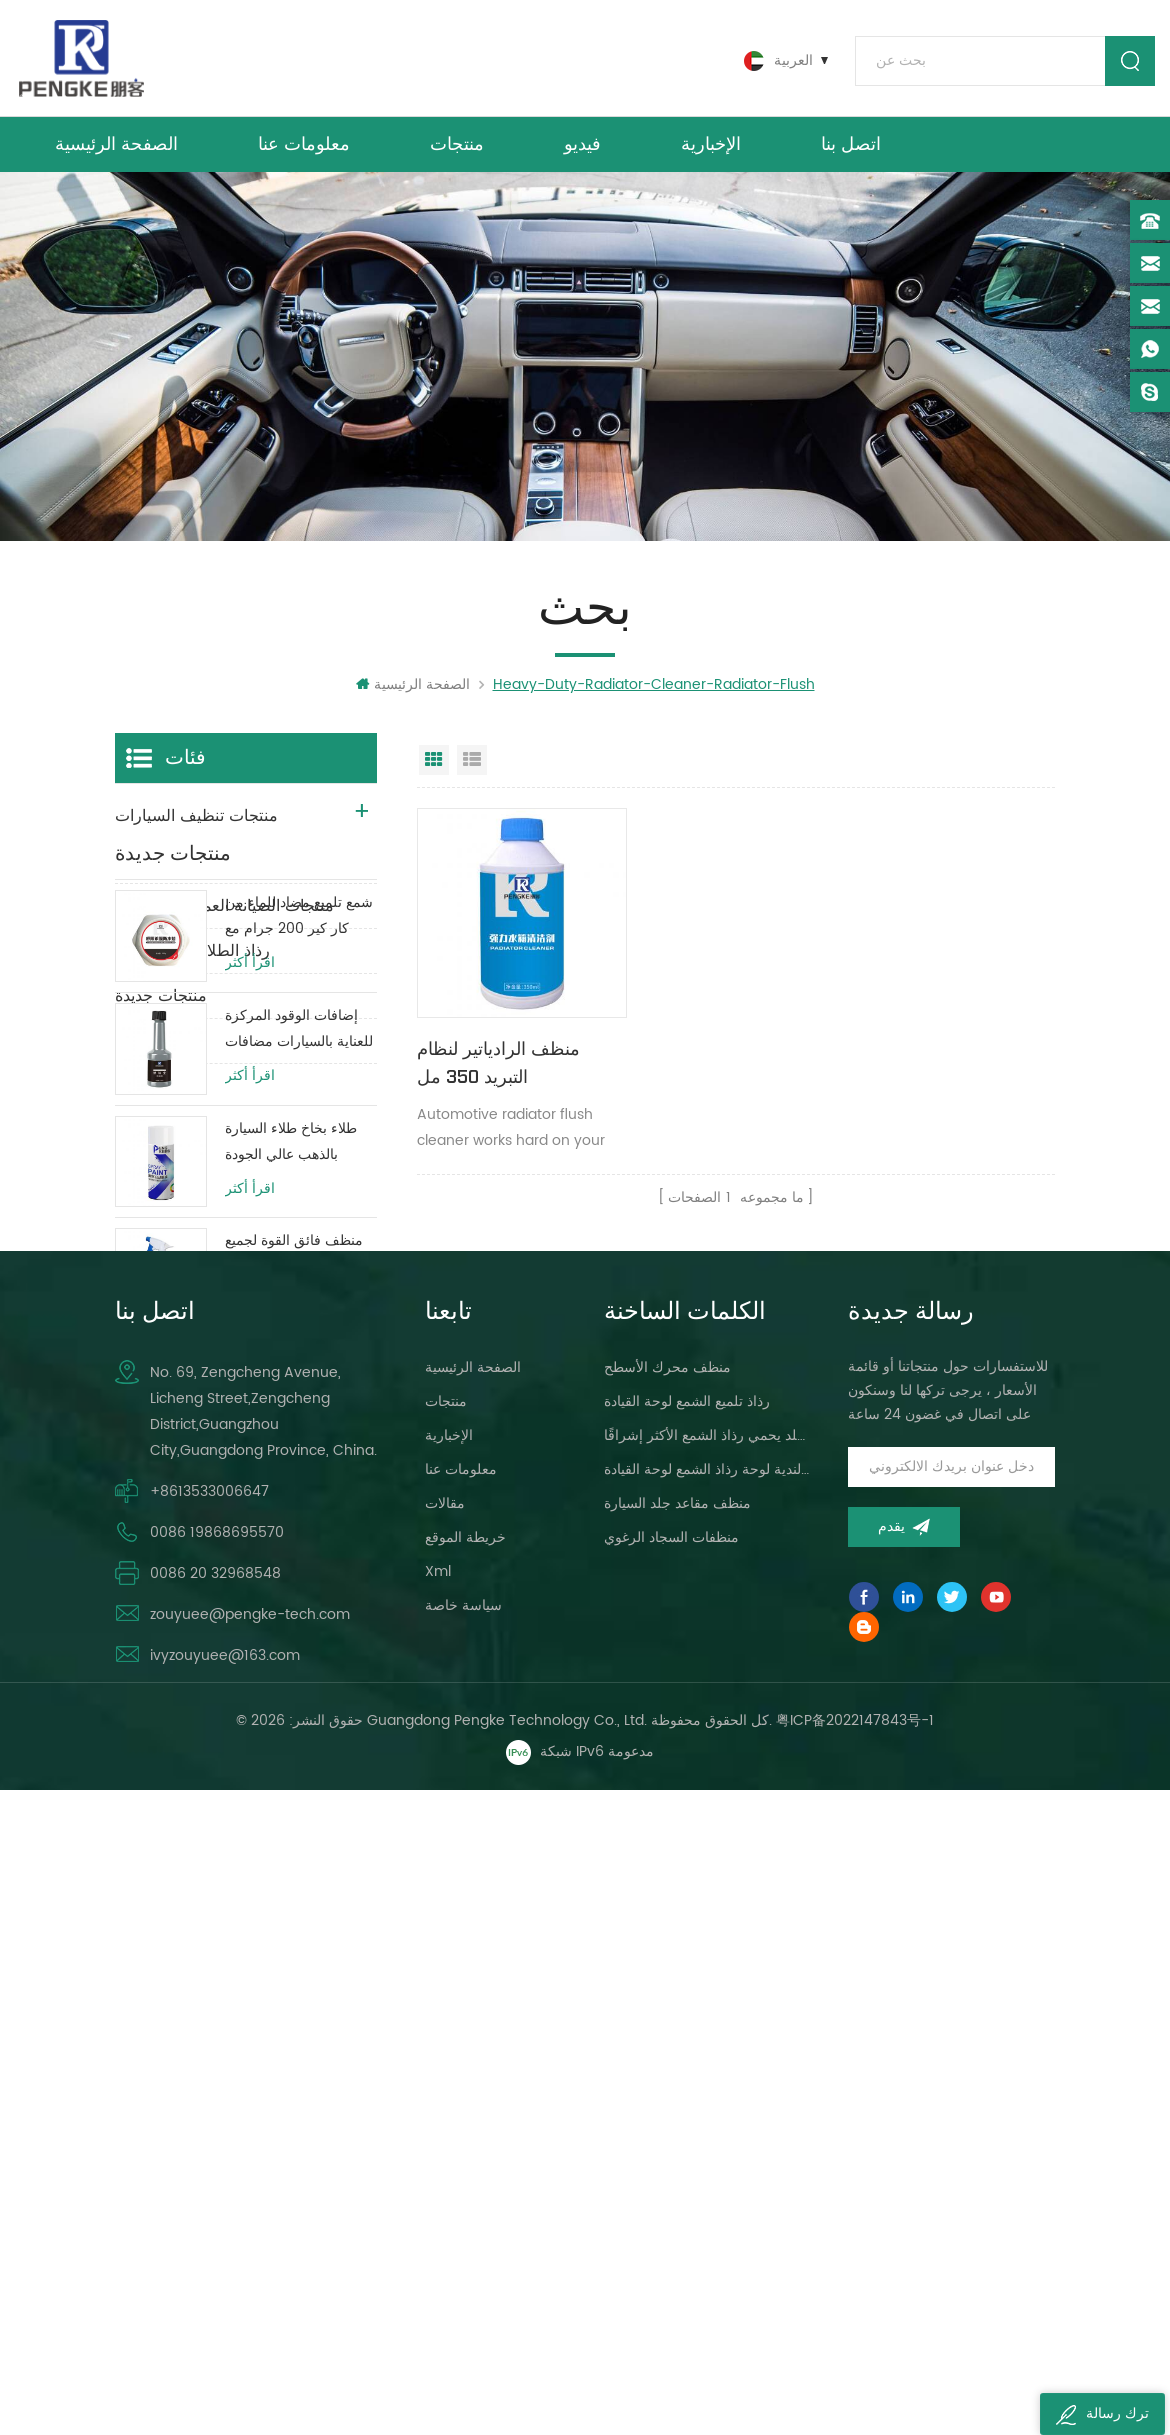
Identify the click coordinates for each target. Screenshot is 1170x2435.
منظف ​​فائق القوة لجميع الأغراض (294, 1525)
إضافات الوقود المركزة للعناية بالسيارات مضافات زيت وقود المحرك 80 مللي (299, 1301)
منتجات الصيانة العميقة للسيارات (224, 913)
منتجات (457, 148)
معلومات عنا (304, 148)
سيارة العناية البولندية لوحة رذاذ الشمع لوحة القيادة (707, 2086)
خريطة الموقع (465, 2154)
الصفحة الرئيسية (116, 148)
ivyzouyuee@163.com (225, 2272)
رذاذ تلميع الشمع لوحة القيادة (687, 2018)
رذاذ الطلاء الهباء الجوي (192, 958)
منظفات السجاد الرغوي (671, 2154)
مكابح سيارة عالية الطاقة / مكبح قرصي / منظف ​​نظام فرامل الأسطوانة (297, 1639)
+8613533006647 (209, 2108)
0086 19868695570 (217, 2149)
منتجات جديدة (161, 1003)
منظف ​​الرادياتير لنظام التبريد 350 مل (498, 1059)
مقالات (445, 2120)
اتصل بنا (851, 148)
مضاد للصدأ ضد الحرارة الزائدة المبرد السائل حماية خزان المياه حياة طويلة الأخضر (293, 1752)
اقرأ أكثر (250, 1235)
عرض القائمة (472, 767)
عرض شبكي (434, 767)
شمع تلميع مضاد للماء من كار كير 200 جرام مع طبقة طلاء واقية (299, 1188)
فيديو (582, 148)
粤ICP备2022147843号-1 (855, 2364)
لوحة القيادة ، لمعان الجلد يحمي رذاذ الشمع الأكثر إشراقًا (707, 2052)
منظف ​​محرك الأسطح (667, 1984)
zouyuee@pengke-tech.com (250, 2231)
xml (438, 2188)
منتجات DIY (154, 1048)
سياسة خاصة (463, 2222)
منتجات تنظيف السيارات (196, 823)
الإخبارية (711, 148)
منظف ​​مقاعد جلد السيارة (677, 2120)
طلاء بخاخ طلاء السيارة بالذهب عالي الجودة (291, 1413)
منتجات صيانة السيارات (193, 868)
